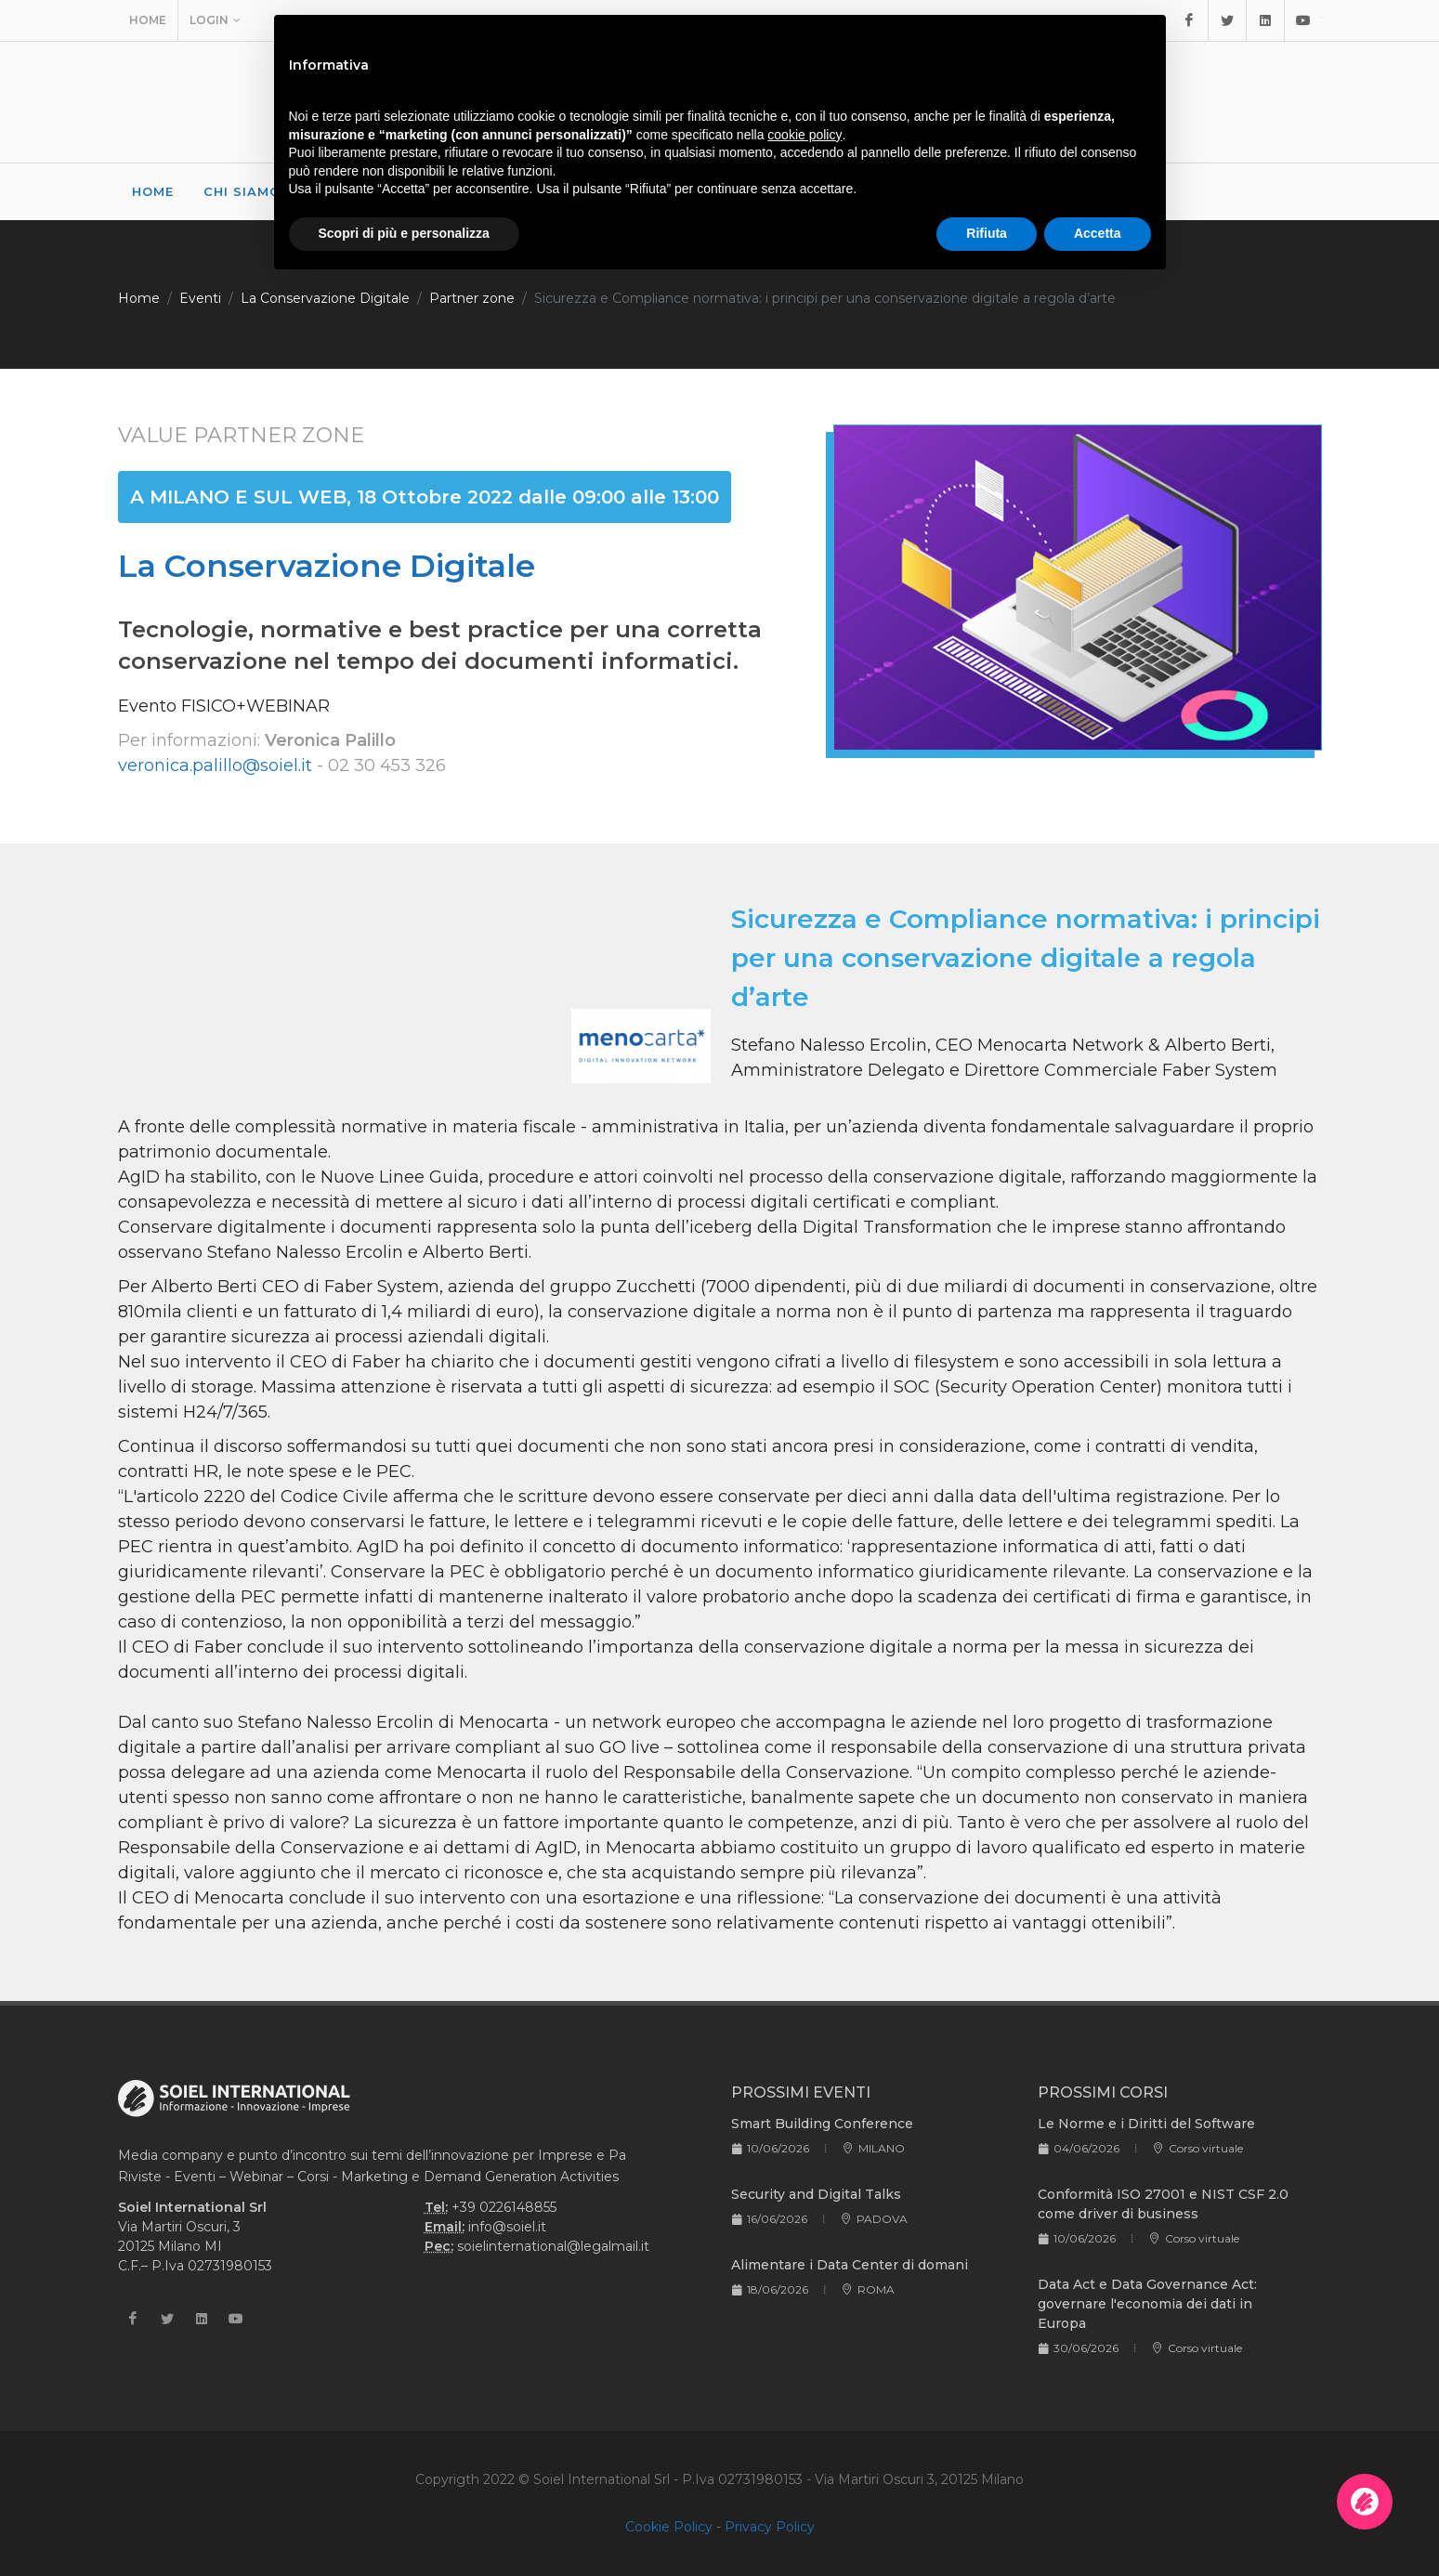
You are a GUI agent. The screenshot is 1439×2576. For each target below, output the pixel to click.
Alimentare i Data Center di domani (849, 2264)
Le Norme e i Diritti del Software (1146, 2123)
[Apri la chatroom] (1365, 2502)
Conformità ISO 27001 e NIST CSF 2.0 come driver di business (1163, 2204)
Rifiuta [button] (986, 233)
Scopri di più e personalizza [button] (404, 233)
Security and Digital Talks (816, 2194)
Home (147, 20)
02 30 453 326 (387, 765)
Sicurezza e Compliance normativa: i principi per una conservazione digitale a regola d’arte (825, 298)
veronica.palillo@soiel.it (215, 765)
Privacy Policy (770, 2526)
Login (215, 20)
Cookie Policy (669, 2526)
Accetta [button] (1097, 233)
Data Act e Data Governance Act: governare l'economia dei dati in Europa (1147, 2304)
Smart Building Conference (822, 2123)
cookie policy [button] (804, 134)
